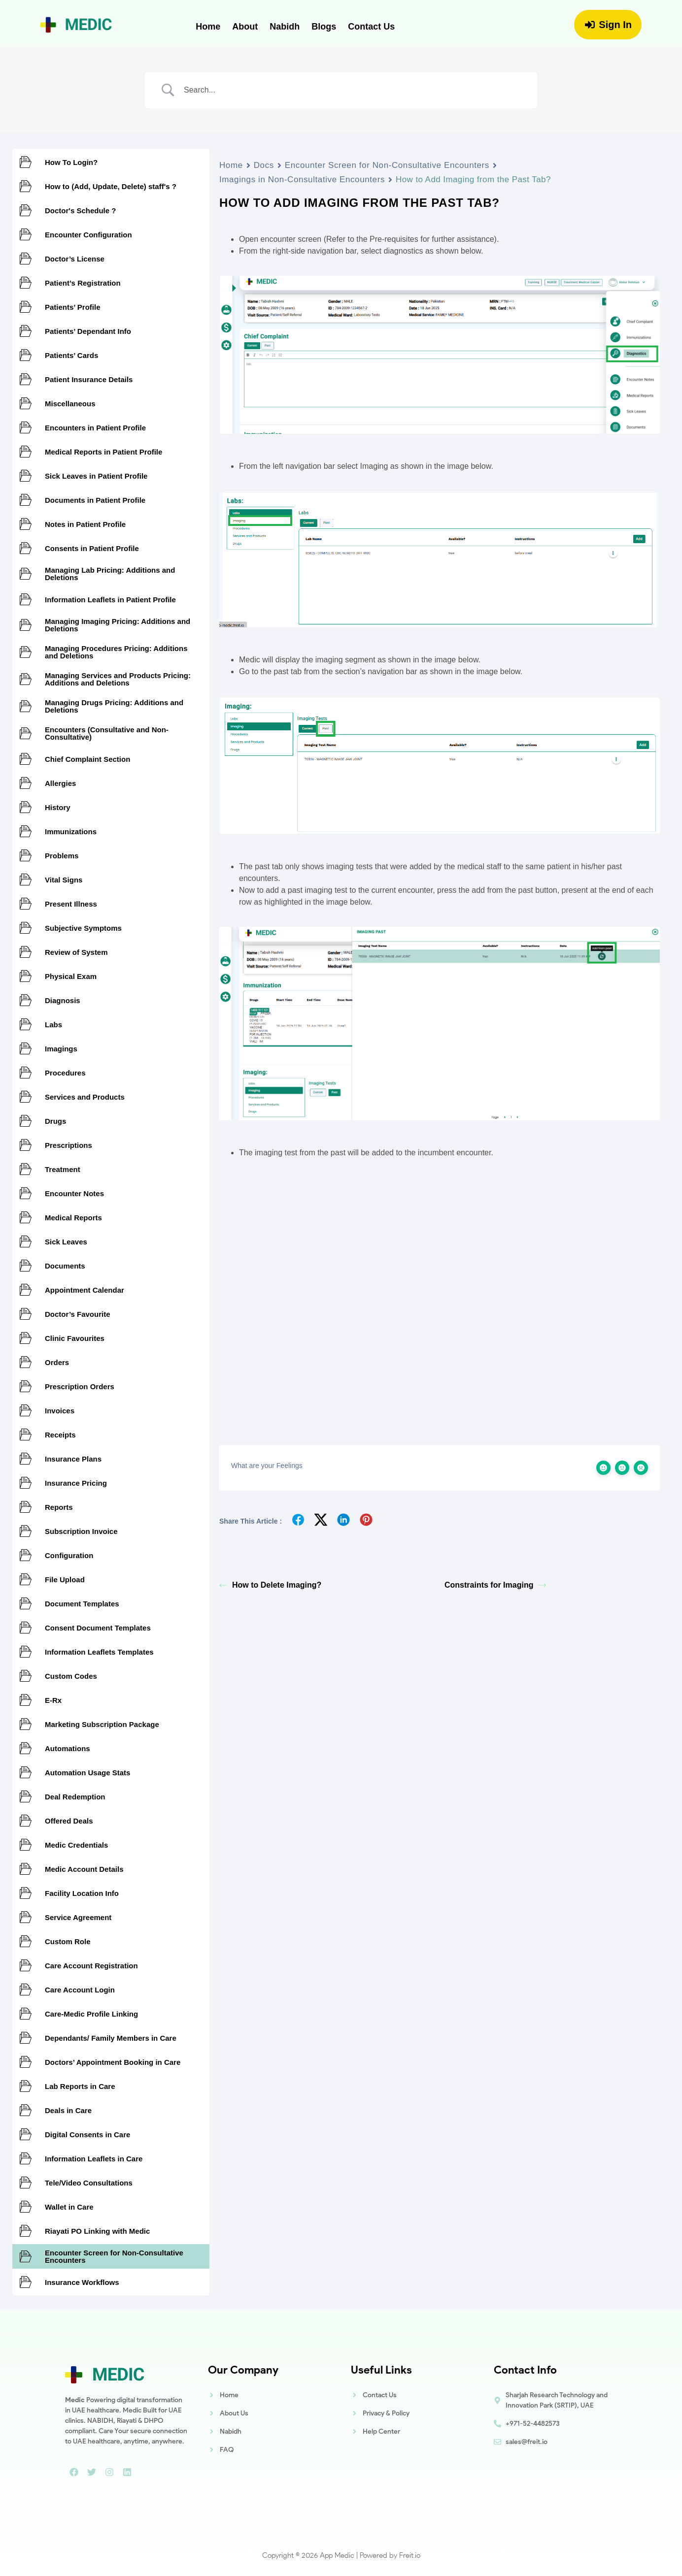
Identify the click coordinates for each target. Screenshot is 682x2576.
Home (208, 27)
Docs (264, 165)
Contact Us (371, 27)
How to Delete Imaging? (270, 1585)
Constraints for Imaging (495, 1585)
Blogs (323, 27)
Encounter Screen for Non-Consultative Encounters (387, 165)
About (245, 27)
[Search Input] (353, 90)
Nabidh (285, 27)
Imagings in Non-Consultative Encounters (302, 179)
